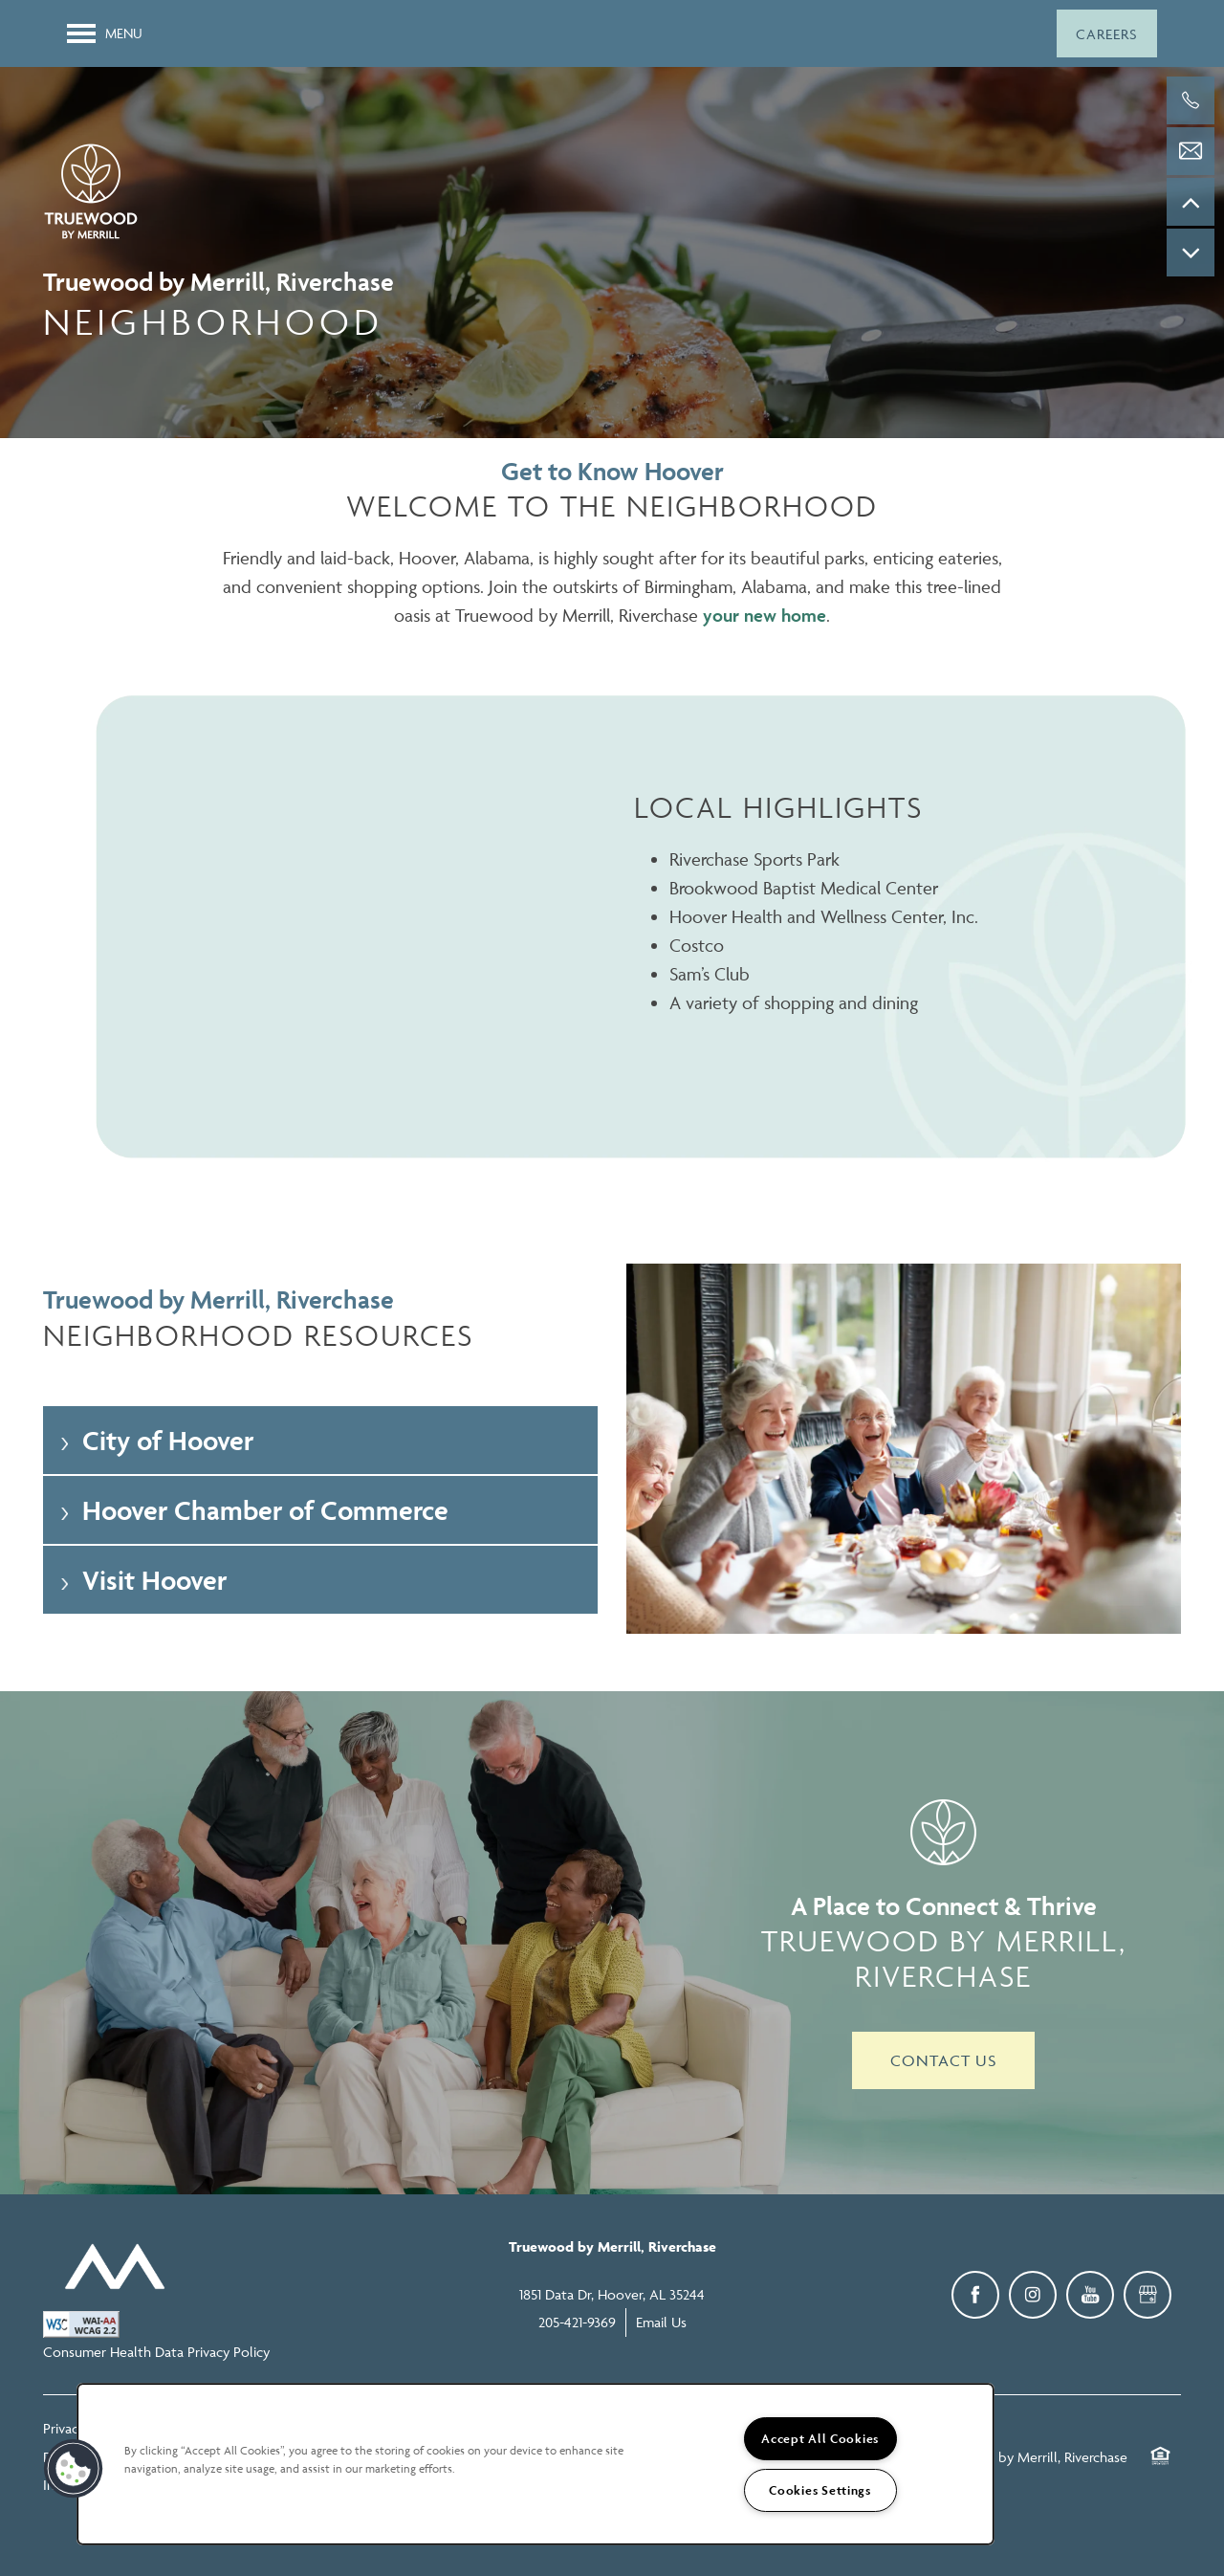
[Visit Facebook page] (975, 2295)
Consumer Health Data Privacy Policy (156, 2352)
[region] (535, 2464)
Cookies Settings (820, 2490)
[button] (1107, 33)
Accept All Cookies (820, 2439)
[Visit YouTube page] (1090, 2295)
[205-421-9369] (1190, 100)
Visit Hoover (142, 1579)
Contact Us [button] (943, 2060)
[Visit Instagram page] (1033, 2295)
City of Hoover (155, 1440)
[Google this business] (1147, 2295)
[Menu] (104, 33)
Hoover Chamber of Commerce (252, 1510)
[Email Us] (1190, 151)
